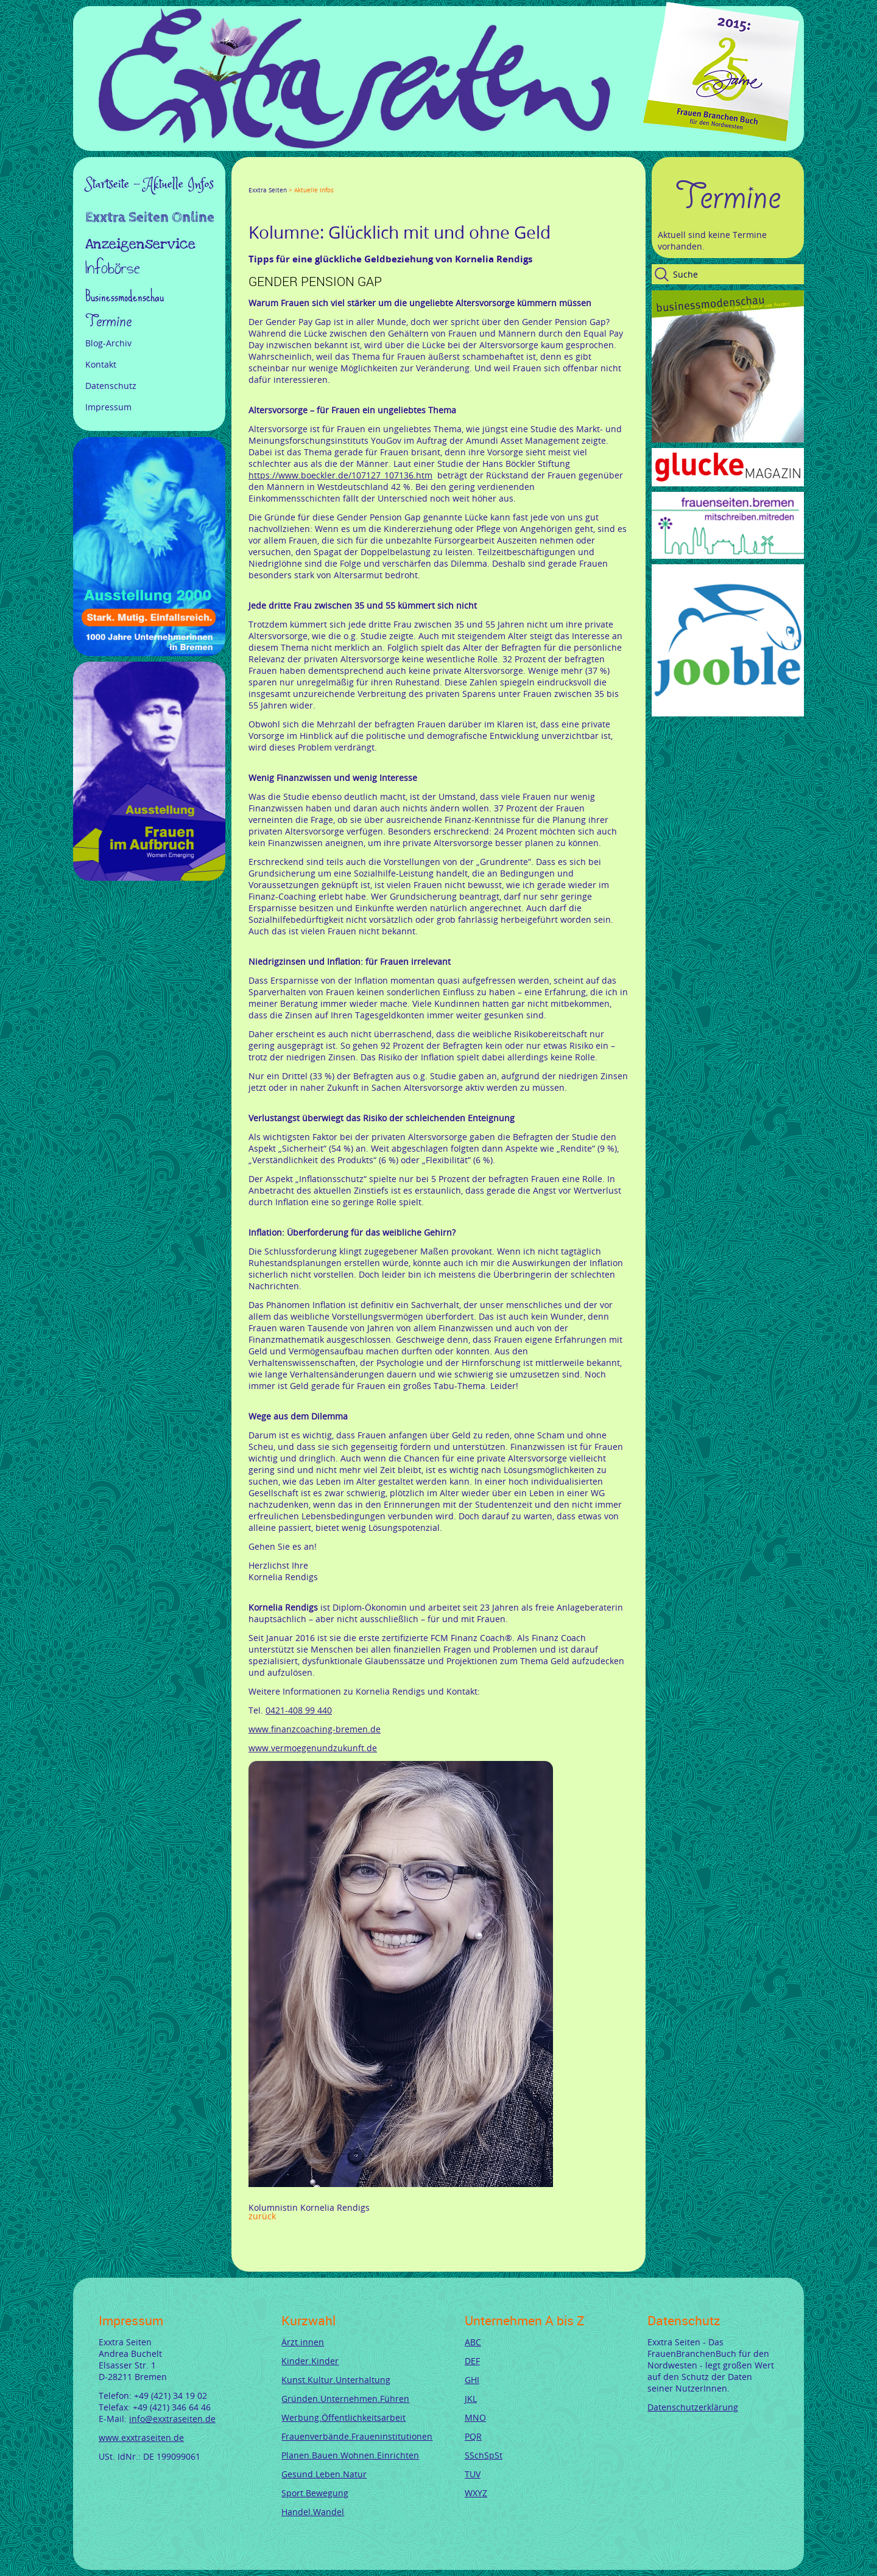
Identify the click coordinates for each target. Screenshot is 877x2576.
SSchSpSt (483, 2455)
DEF (472, 2361)
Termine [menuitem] (108, 321)
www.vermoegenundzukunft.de (312, 1748)
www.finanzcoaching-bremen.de (314, 1729)
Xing (312, 179)
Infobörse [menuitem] (112, 269)
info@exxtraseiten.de (172, 2418)
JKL (471, 2398)
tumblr (341, 179)
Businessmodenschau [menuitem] (124, 296)
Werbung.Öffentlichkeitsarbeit (343, 2417)
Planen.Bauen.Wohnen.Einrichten (350, 2455)
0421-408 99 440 (299, 1710)
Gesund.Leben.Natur (324, 2474)
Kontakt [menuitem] (100, 364)
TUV (473, 2474)
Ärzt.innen (302, 2342)
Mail (326, 179)
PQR (473, 2436)
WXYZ (476, 2493)
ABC (473, 2342)
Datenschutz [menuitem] (110, 385)
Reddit (356, 179)
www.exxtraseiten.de (141, 2437)
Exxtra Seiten (267, 190)
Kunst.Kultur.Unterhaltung (335, 2379)
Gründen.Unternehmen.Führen (345, 2398)
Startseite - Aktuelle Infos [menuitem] (149, 184)
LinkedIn (297, 179)
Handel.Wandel (312, 2512)
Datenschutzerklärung (692, 2407)
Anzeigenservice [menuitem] (140, 244)
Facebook (253, 179)
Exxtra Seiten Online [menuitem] (149, 218)
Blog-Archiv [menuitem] (108, 343)
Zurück (262, 2216)
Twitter (268, 179)
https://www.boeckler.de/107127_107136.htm (340, 475)
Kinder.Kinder (310, 2361)
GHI (472, 2379)
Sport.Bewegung (314, 2493)
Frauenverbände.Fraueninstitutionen (356, 2436)
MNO (475, 2417)
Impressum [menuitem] (108, 407)
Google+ (282, 179)
